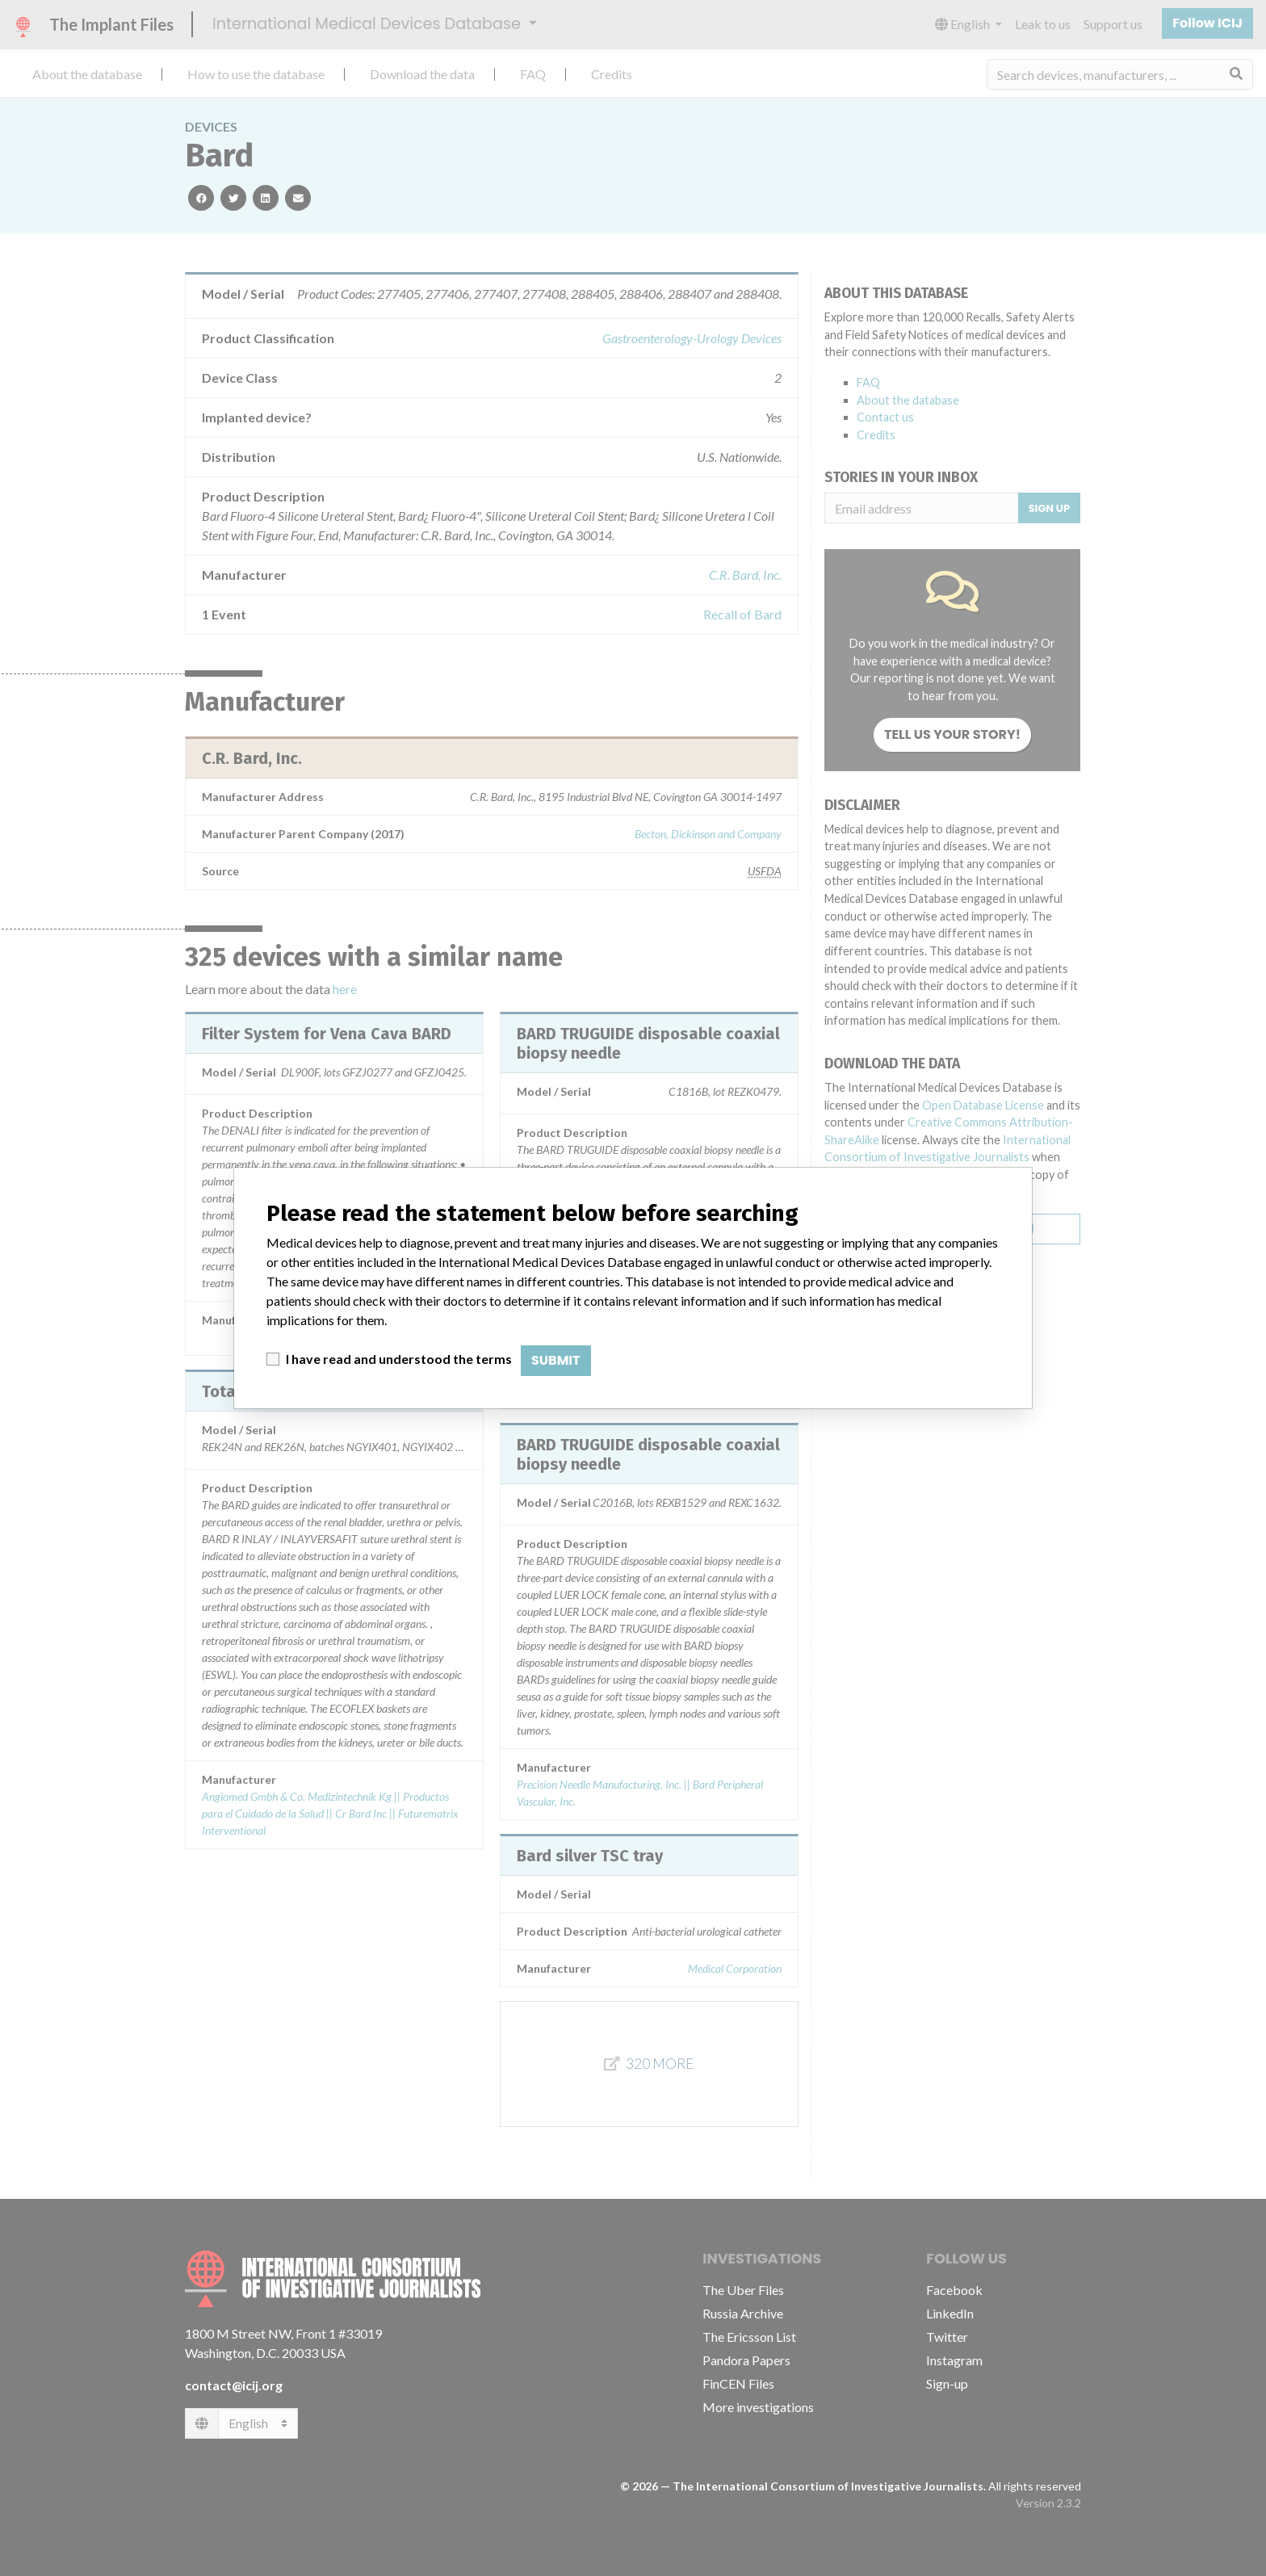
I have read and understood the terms (399, 1358)
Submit (556, 1360)
